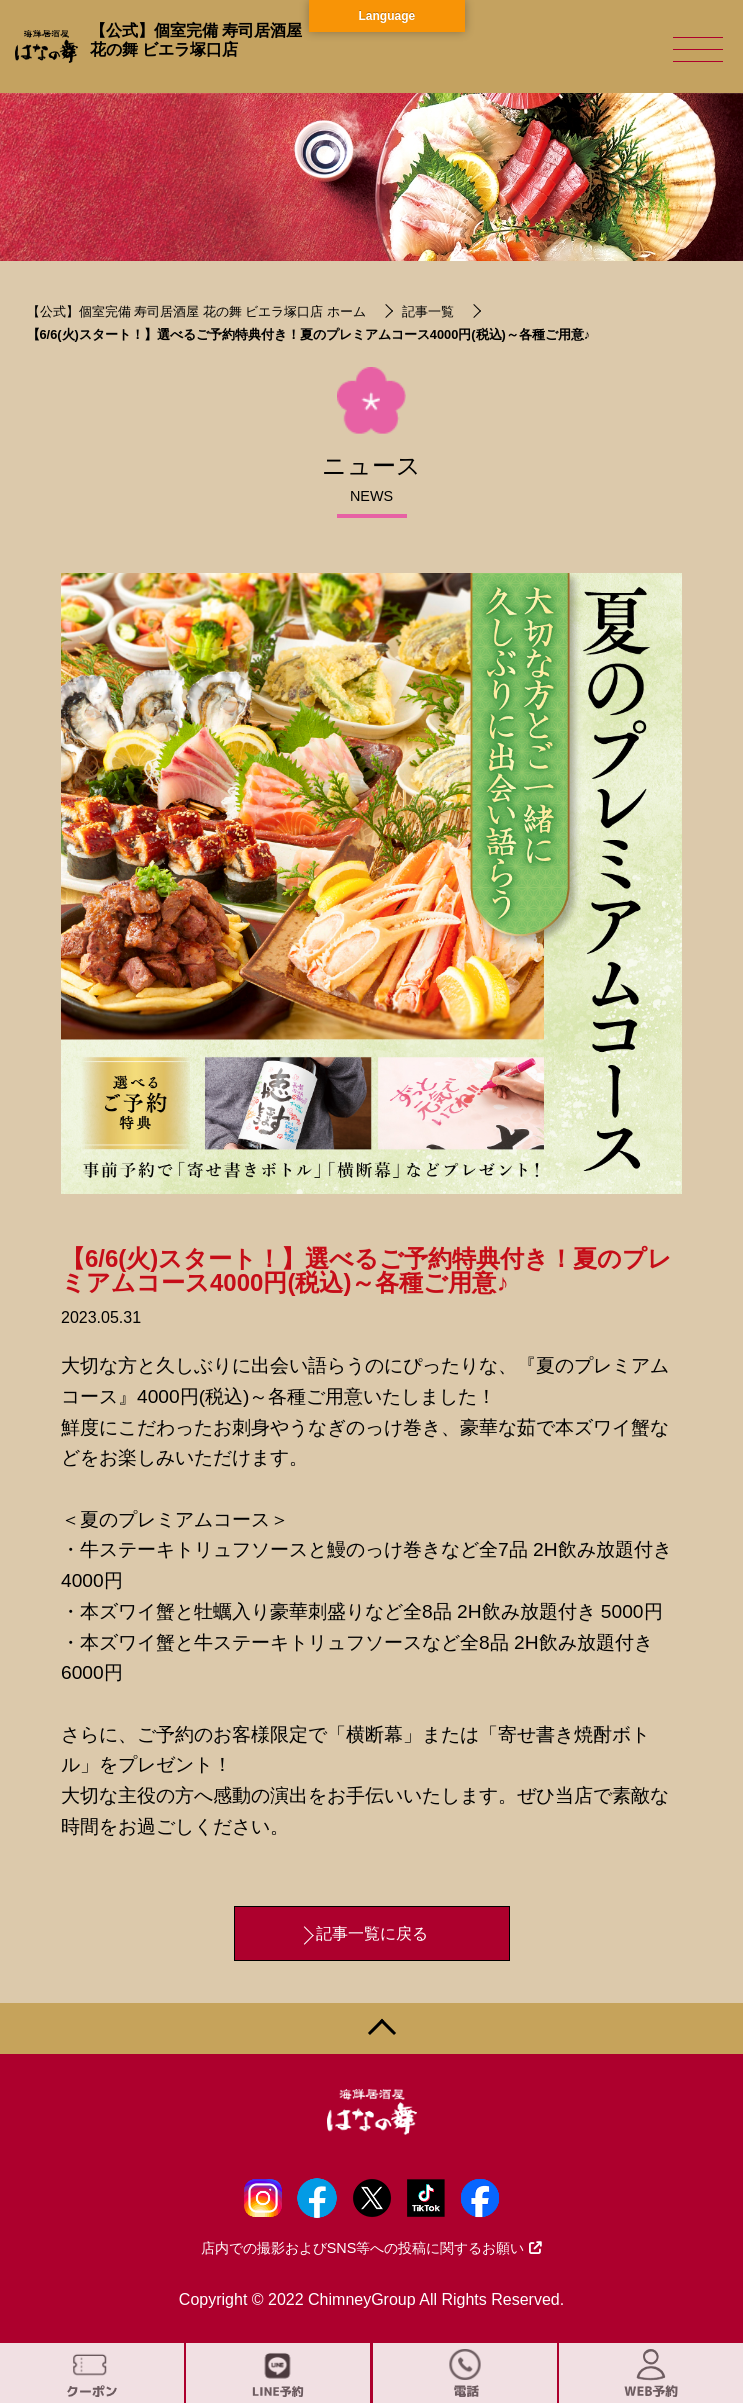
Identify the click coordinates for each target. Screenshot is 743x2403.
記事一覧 (428, 311)
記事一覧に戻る (372, 1933)
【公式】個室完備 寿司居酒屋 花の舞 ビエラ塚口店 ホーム (196, 311)
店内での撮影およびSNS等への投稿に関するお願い (372, 2248)
